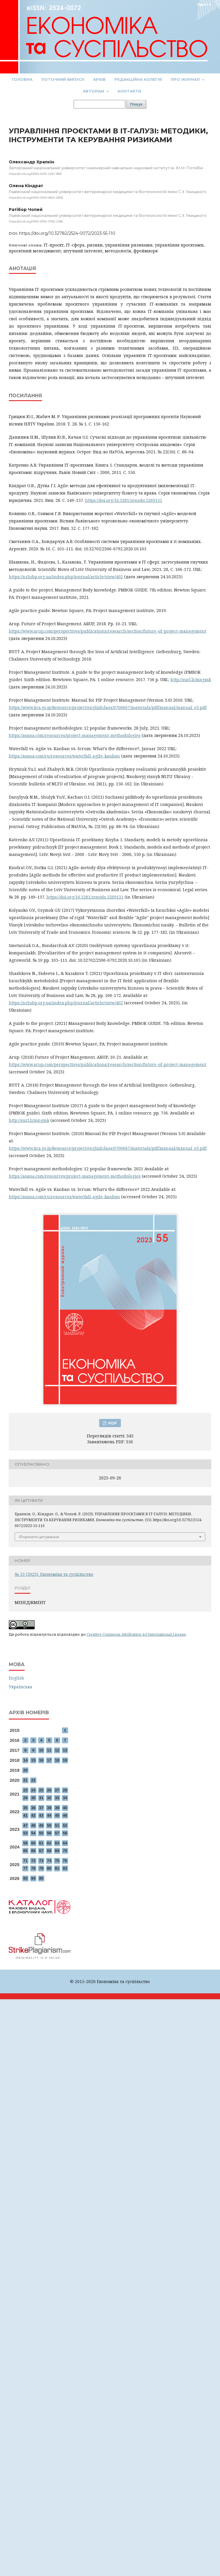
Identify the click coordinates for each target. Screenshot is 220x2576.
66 (33, 1850)
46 (65, 1815)
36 (33, 1808)
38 (49, 1808)
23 (25, 1790)
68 (49, 1850)
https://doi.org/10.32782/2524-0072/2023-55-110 (67, 233)
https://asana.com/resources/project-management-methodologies (75, 735)
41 (25, 1815)
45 (57, 1815)
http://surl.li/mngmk (190, 679)
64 (65, 1843)
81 (57, 1868)
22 (33, 1780)
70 (65, 1850)
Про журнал (186, 79)
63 (57, 1843)
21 (25, 1780)
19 (65, 1760)
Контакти (129, 91)
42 (33, 1815)
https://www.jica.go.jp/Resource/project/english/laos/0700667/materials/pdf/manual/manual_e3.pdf (108, 707)
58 (65, 1833)
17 (49, 1760)
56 (49, 1833)
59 (25, 1843)
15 (33, 1760)
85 (41, 1878)
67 (41, 1850)
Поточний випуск (62, 79)
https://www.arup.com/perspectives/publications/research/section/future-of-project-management (107, 631)
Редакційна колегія (138, 79)
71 (25, 1860)
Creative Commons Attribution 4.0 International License (136, 1634)
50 (49, 1825)
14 (25, 1760)
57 (57, 1833)
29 (25, 1798)
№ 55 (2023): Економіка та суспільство (54, 1574)
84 (33, 1878)
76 (65, 1860)
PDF (112, 1423)
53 (25, 1833)
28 (65, 1790)
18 (57, 1760)
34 (65, 1798)
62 (49, 1843)
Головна (22, 79)
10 (41, 1750)
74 (49, 1860)
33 (57, 1798)
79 (41, 1868)
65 (25, 1850)
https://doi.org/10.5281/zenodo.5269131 (123, 500)
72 (33, 1860)
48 (33, 1825)
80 (49, 1868)
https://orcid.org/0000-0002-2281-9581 (35, 174)
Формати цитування (39, 1536)
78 (33, 1868)
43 (41, 1815)
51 (57, 1825)
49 (41, 1825)
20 (25, 1770)
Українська (20, 1687)
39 (57, 1808)
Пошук (136, 104)
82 (65, 1868)
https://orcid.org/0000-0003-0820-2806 (36, 198)
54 (33, 1833)
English (16, 1678)
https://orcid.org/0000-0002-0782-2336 (36, 221)
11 (49, 1750)
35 (25, 1808)
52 (65, 1825)
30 (33, 1798)
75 (57, 1860)
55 (41, 1833)
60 (33, 1843)
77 (25, 1868)
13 (65, 1750)
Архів (99, 79)
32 (49, 1798)
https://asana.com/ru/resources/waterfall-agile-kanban (64, 756)
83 (25, 1878)
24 (33, 1790)
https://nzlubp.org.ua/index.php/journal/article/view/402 (66, 576)
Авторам (94, 91)
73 (41, 1860)
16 (41, 1760)
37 (41, 1808)
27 (57, 1790)
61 (41, 1843)
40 (65, 1808)
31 (41, 1798)
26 (49, 1790)
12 (57, 1750)
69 (57, 1850)
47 (25, 1825)
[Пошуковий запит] (99, 104)
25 (41, 1790)
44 (49, 1815)
